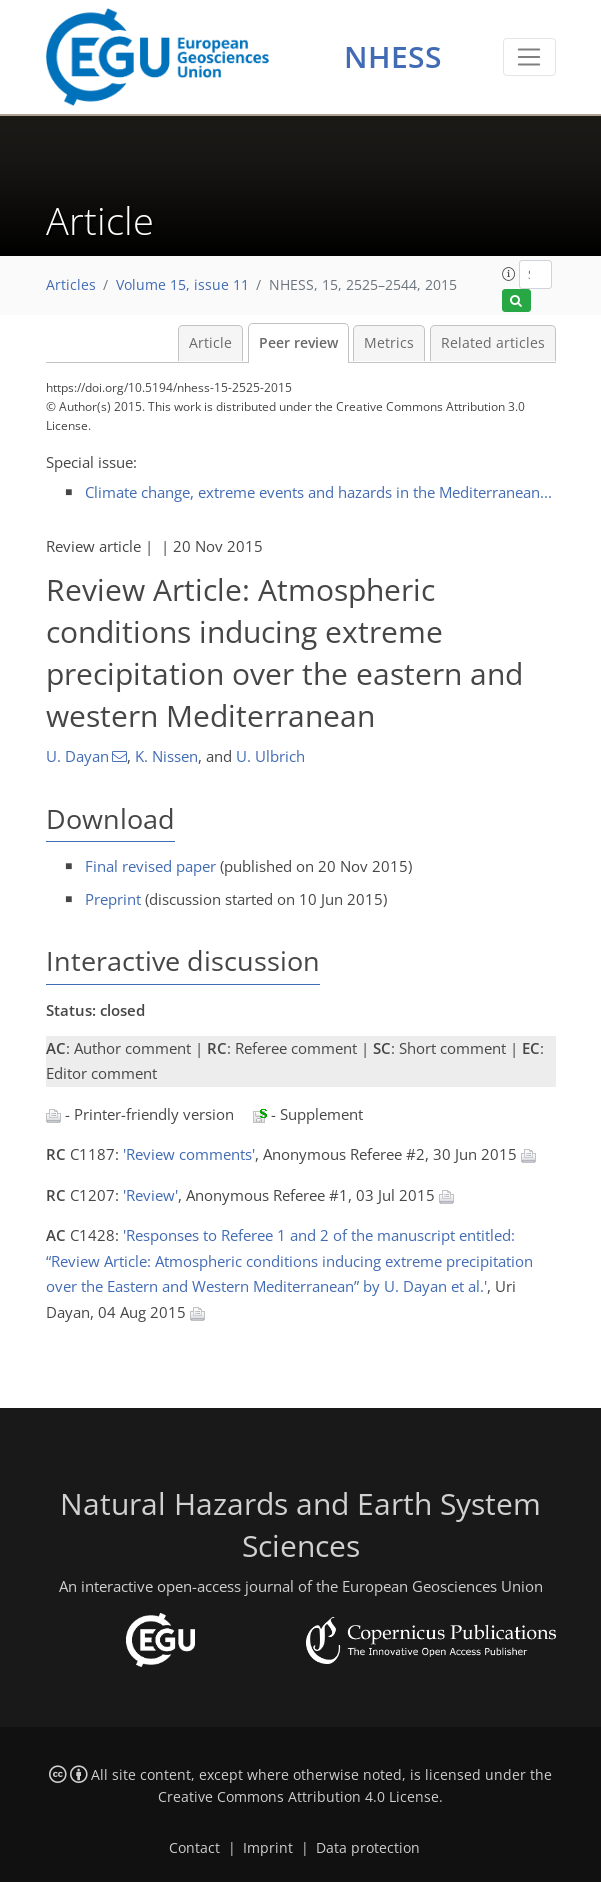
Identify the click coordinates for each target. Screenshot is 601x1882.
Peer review (298, 343)
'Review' (150, 1195)
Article (210, 343)
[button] (509, 274)
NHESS (393, 56)
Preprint (113, 899)
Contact (194, 1848)
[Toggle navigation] (529, 57)
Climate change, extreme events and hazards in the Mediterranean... (318, 492)
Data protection (368, 1848)
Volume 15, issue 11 (182, 285)
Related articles (493, 343)
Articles (71, 285)
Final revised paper (150, 866)
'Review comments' (189, 1154)
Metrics (389, 343)
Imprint (268, 1848)
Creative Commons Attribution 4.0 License (298, 1797)
